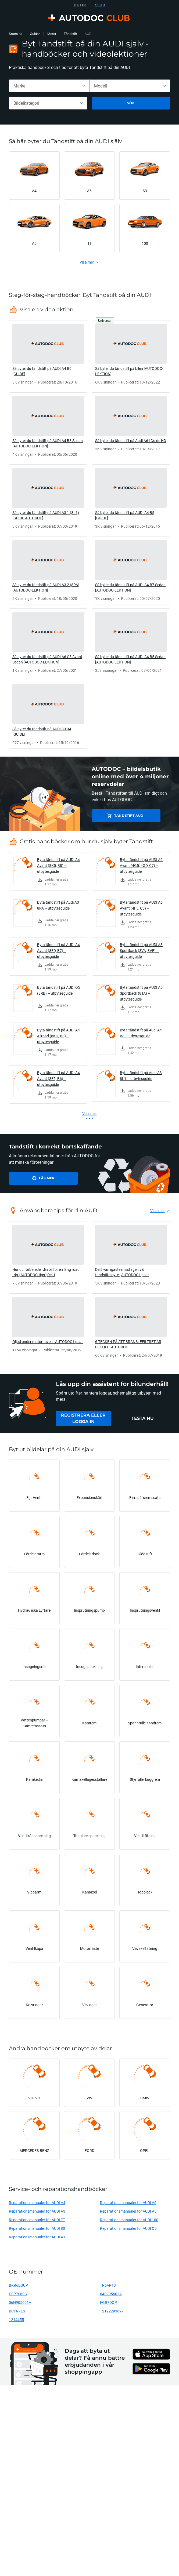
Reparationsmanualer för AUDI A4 (37, 2202)
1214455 (16, 2319)
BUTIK (80, 5)
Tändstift (70, 34)
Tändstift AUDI (129, 815)
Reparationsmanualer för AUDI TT (37, 2219)
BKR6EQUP (18, 2285)
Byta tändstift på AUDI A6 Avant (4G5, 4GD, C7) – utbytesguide (141, 865)
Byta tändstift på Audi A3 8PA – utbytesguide (58, 905)
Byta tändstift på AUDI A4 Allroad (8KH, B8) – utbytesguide (58, 1035)
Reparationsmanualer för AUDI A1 (37, 2236)
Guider (35, 34)
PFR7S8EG (18, 2293)
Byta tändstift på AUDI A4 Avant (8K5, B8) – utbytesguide (58, 865)
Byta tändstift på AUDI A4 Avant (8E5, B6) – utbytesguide (58, 1078)
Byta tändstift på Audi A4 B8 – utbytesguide (141, 1032)
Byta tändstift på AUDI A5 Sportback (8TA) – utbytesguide (141, 993)
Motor (51, 34)
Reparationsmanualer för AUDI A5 (128, 2211)
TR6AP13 (108, 2285)
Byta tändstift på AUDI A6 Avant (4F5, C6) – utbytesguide (141, 908)
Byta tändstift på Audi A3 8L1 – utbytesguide (141, 1075)
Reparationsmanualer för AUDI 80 (37, 2228)
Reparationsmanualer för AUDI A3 (37, 2211)
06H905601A (20, 2302)
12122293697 (112, 2311)
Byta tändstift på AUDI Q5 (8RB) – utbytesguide (58, 990)
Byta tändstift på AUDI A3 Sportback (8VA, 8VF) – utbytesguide (141, 950)
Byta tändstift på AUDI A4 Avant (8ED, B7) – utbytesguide (58, 950)
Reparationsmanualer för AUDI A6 (128, 2202)
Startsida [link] (15, 34)
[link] (48, 354)
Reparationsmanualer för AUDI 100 (129, 2219)
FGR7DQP (108, 2302)
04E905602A (111, 2293)
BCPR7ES (17, 2311)
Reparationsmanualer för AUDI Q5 (128, 2228)
